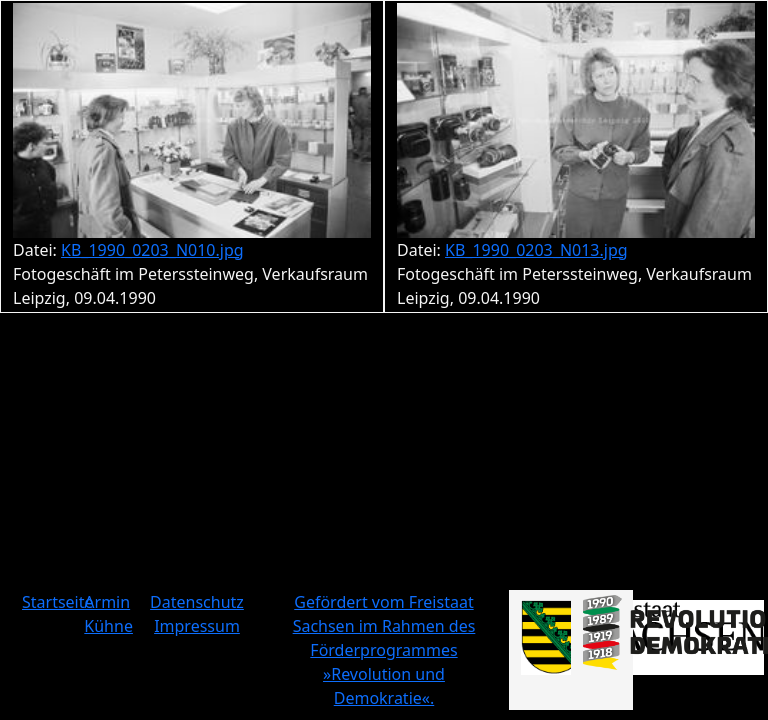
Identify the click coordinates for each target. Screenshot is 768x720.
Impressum (197, 626)
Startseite (58, 602)
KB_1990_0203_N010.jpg (152, 250)
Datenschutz (197, 602)
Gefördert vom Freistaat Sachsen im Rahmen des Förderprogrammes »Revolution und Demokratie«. (384, 650)
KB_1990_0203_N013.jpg (536, 250)
